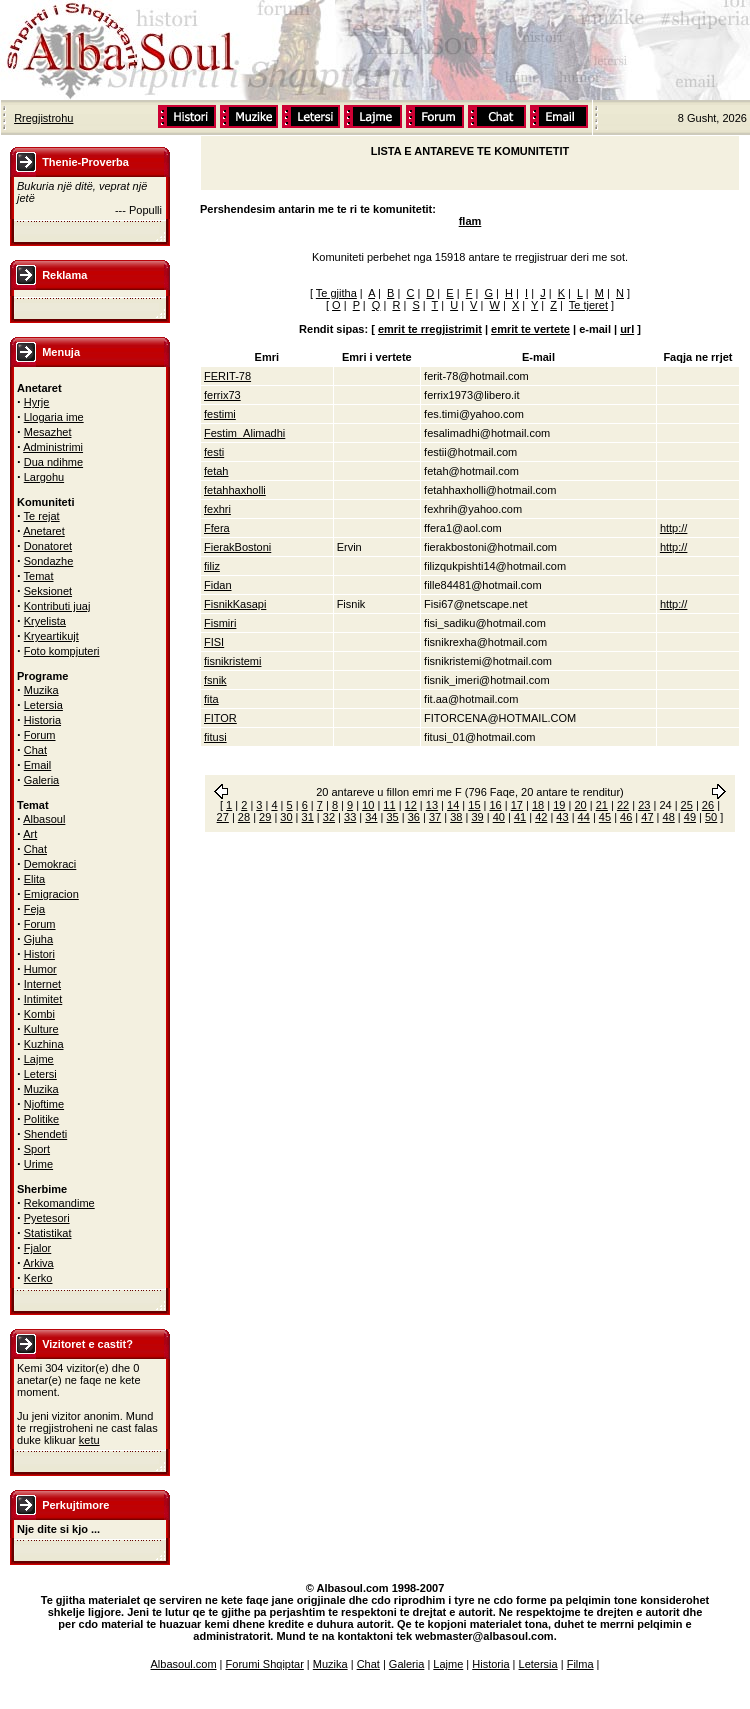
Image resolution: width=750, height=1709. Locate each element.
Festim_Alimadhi (244, 433)
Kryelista (45, 621)
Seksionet (48, 591)
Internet (42, 984)
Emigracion (51, 894)
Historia (42, 720)
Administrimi (53, 447)
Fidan (218, 585)
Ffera (217, 528)
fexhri (217, 509)
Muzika (41, 690)
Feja (34, 909)
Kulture (41, 1029)
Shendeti (45, 1134)
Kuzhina (44, 1044)
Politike (41, 1119)
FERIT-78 (227, 376)
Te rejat (42, 516)
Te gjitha (336, 293)
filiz (212, 566)
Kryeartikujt (51, 636)
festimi (220, 414)
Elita (34, 879)
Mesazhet (48, 432)
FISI (214, 642)
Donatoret (48, 546)
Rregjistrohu (43, 118)
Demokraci (50, 864)
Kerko (38, 1278)
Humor (40, 969)
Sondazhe (49, 561)
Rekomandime (59, 1203)
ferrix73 (222, 395)
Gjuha (38, 939)
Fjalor (38, 1248)
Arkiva (38, 1263)
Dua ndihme (53, 462)
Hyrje (37, 402)
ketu (89, 1440)
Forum (40, 735)
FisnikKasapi (235, 604)
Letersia (43, 705)
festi (214, 452)
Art (30, 834)
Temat (39, 576)
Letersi (40, 1074)
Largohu (44, 477)
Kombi (39, 1014)
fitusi (215, 737)
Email (38, 765)
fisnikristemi (232, 661)
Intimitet (43, 999)
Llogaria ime (54, 417)
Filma (580, 1664)
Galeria (41, 780)
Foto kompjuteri (62, 651)
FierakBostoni (237, 547)
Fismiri (220, 623)
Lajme (39, 1059)
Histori (39, 954)
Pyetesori (47, 1218)
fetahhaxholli (235, 490)
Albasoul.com (184, 1664)
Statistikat (48, 1233)
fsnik (215, 680)
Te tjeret (588, 305)
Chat (35, 750)
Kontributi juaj (57, 606)
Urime (38, 1164)
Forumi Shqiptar (265, 1664)
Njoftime (44, 1104)
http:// (674, 528)
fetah (216, 471)
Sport (37, 1149)
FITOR (220, 718)
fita (211, 699)
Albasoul (44, 819)
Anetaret (44, 531)
